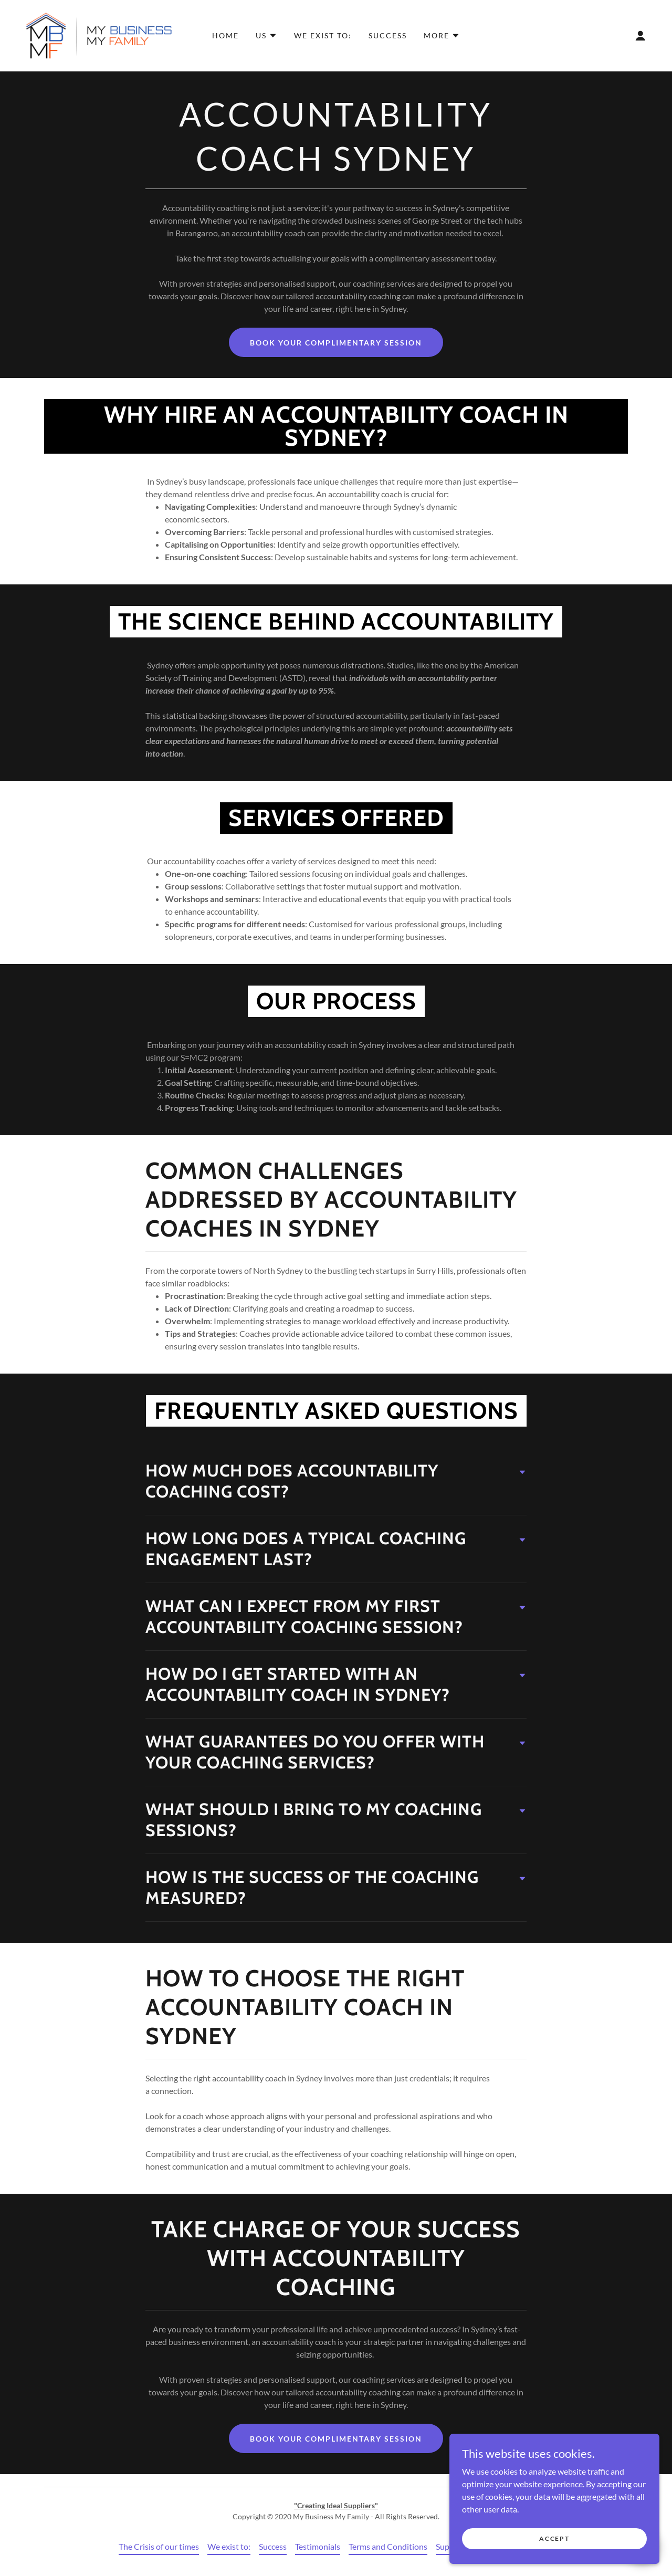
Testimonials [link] (317, 2546)
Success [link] (388, 35)
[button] (266, 35)
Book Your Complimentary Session (336, 342)
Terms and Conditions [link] (388, 2546)
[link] (98, 34)
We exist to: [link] (323, 35)
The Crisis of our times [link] (159, 2546)
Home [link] (225, 35)
